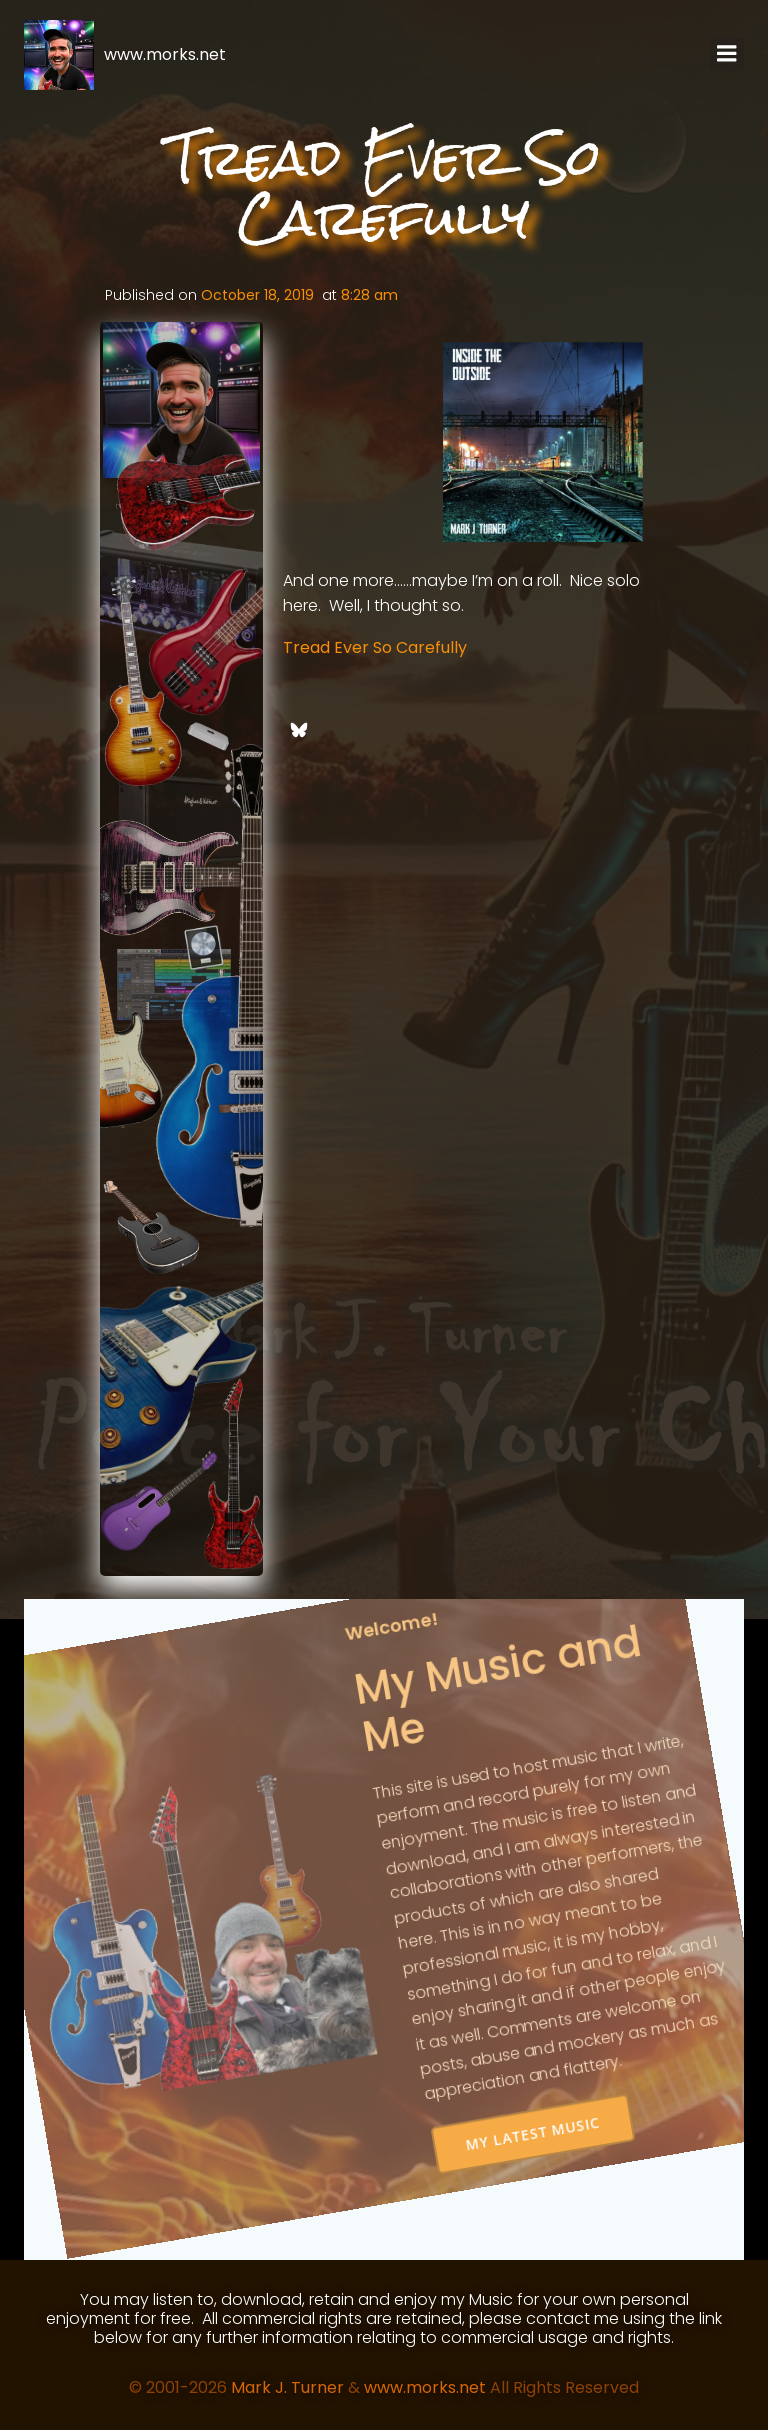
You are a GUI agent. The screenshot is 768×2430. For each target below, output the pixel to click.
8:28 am (369, 295)
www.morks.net (425, 2387)
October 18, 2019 (257, 295)
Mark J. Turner (287, 2387)
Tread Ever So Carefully (375, 647)
